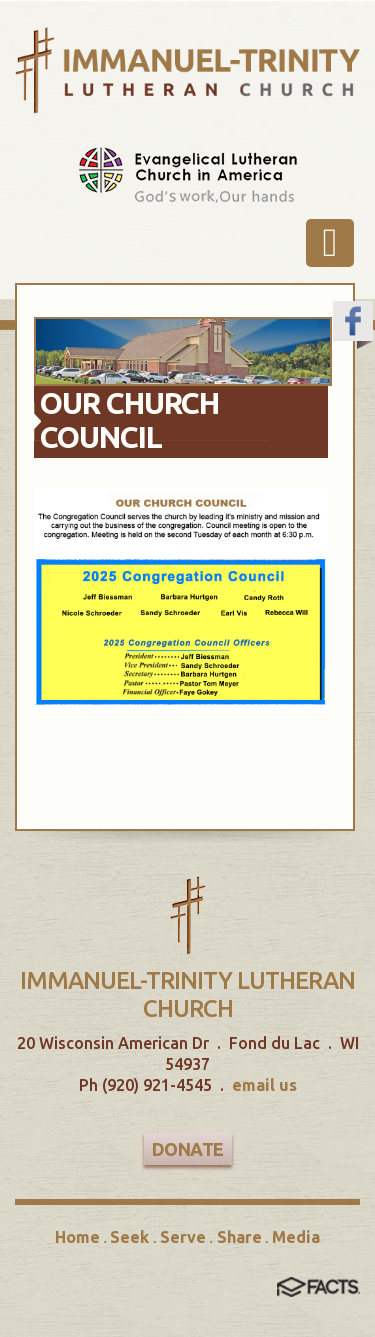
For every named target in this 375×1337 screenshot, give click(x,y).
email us (264, 1085)
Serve (183, 1237)
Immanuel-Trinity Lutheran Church (187, 994)
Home (77, 1237)
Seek (129, 1237)
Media (296, 1237)
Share (239, 1237)
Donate (188, 1149)
